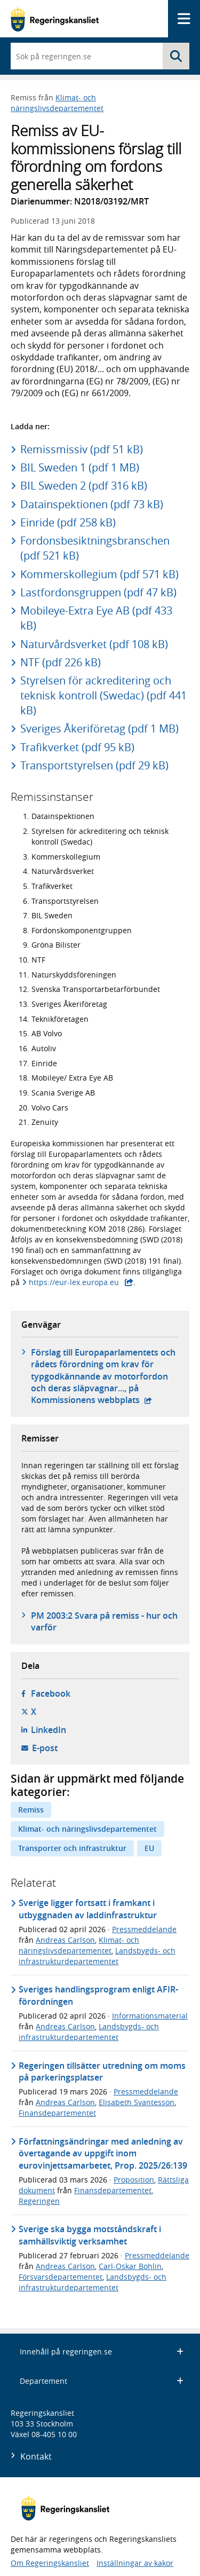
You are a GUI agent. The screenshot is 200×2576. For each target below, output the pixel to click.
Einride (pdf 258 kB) (68, 522)
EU (149, 1848)
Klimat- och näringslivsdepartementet (57, 102)
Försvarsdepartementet (60, 2277)
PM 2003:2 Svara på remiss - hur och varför (104, 1621)
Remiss (31, 1810)
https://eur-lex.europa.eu (74, 1282)
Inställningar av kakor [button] (135, 2563)
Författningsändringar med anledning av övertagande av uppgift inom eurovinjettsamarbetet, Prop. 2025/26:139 (103, 2153)
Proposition (134, 2180)
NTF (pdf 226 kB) (60, 662)
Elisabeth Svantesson (136, 2102)
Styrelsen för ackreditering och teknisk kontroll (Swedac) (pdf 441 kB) (103, 695)
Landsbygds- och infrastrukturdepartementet (97, 1955)
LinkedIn (48, 1730)
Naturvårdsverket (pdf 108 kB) (94, 644)
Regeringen (39, 2201)
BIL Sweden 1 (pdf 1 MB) (79, 467)
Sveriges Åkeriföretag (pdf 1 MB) (99, 728)
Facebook (50, 1693)
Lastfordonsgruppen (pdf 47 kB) (98, 592)
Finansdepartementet (57, 2113)
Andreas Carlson (65, 1940)
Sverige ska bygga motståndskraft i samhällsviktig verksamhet (90, 2235)
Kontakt (36, 2456)
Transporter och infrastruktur (72, 1848)
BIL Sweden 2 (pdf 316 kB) (83, 485)
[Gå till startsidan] (54, 19)
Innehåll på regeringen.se (101, 2351)
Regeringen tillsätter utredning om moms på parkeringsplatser (102, 2071)
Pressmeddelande (144, 1929)
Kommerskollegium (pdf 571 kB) (99, 574)
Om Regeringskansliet (50, 2563)
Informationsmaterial (150, 2016)
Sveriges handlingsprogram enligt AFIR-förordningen (98, 1995)
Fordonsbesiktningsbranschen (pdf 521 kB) (95, 548)
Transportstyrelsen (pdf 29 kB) (94, 765)
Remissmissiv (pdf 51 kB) (81, 449)
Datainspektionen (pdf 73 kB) (91, 504)
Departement (101, 2381)
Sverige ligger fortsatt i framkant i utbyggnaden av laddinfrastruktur (88, 1908)
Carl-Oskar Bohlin (130, 2266)
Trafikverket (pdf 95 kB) (77, 747)
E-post (45, 1748)
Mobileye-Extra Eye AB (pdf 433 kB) (96, 618)
